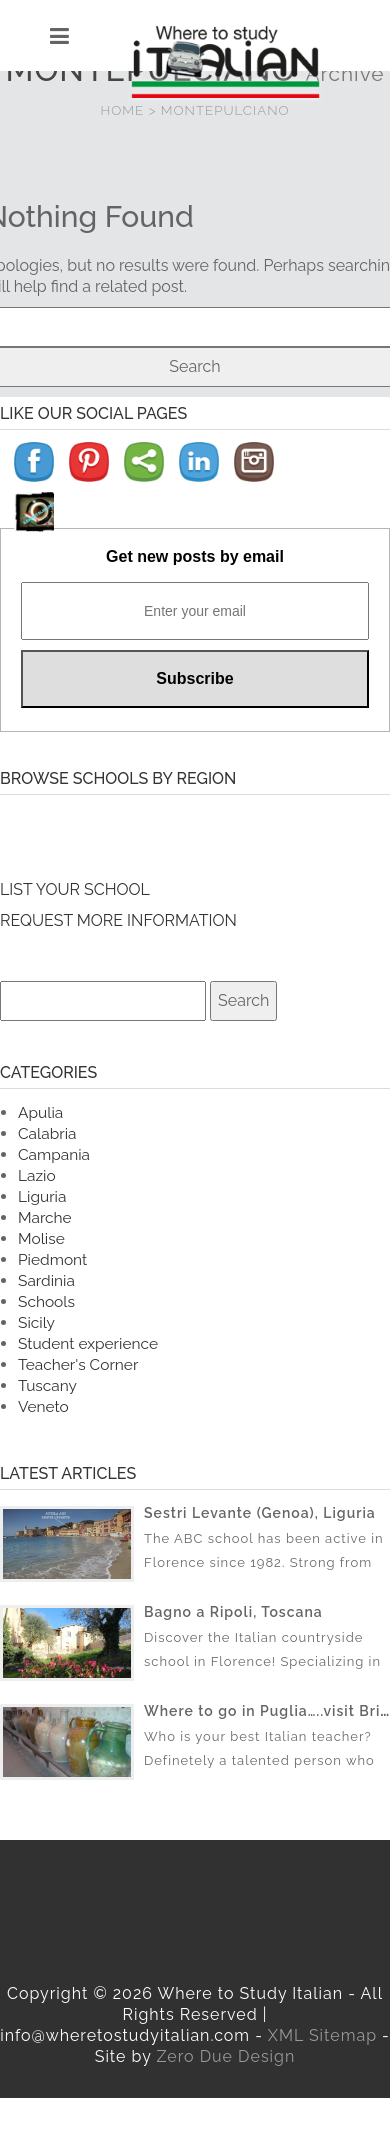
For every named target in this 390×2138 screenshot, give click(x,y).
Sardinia (46, 1280)
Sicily (36, 1322)
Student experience (88, 1343)
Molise (41, 1238)
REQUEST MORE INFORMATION (118, 920)
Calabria (47, 1133)
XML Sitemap (322, 2035)
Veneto (43, 1406)
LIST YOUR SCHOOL (75, 889)
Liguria (42, 1196)
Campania (54, 1154)
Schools (46, 1301)
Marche (45, 1217)
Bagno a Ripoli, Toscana (233, 1612)
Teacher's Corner (78, 1364)
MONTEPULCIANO (225, 110)
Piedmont (52, 1259)
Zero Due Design (225, 2056)
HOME (123, 110)
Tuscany (47, 1385)
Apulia (40, 1112)
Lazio (37, 1175)
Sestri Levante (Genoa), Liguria (260, 1513)
